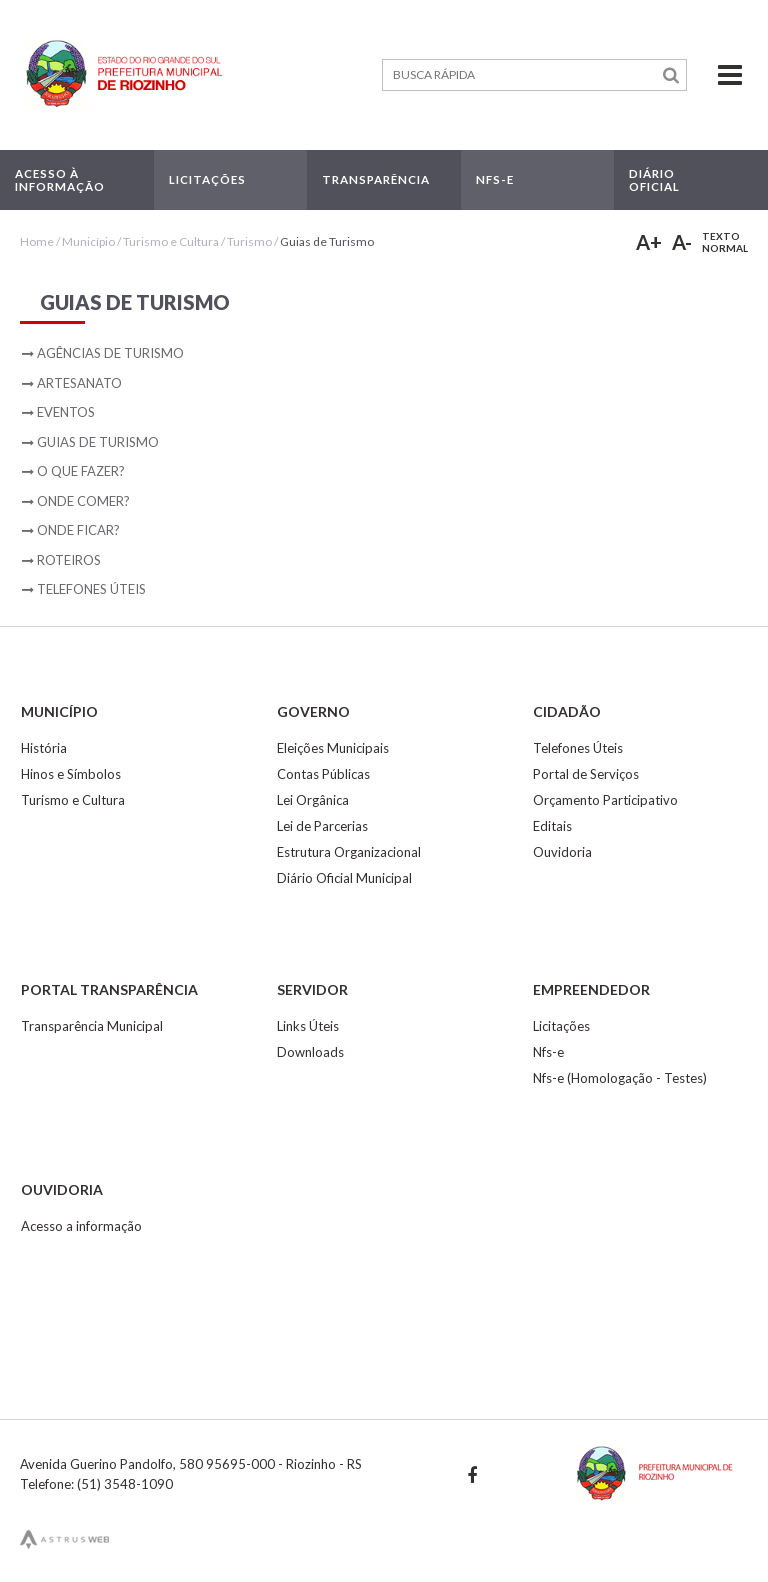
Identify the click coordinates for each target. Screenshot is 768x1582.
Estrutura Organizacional (349, 852)
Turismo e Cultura (171, 241)
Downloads (310, 1052)
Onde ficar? (78, 530)
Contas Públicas (323, 774)
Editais (552, 826)
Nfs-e (548, 1052)
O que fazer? (81, 471)
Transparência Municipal (92, 1026)
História (44, 748)
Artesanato (79, 383)
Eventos (66, 412)
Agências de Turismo (110, 353)
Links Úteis (308, 1026)
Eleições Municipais (333, 748)
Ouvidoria (562, 852)
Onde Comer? (83, 501)
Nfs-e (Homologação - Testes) (620, 1078)
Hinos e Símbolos (71, 774)
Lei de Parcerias (322, 826)
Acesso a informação (81, 1226)
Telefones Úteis (91, 589)
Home (37, 241)
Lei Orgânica (313, 800)
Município (88, 241)
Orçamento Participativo (605, 800)
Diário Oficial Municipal (344, 878)
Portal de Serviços (586, 774)
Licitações (561, 1026)
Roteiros (69, 560)
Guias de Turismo (327, 241)
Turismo (249, 241)
